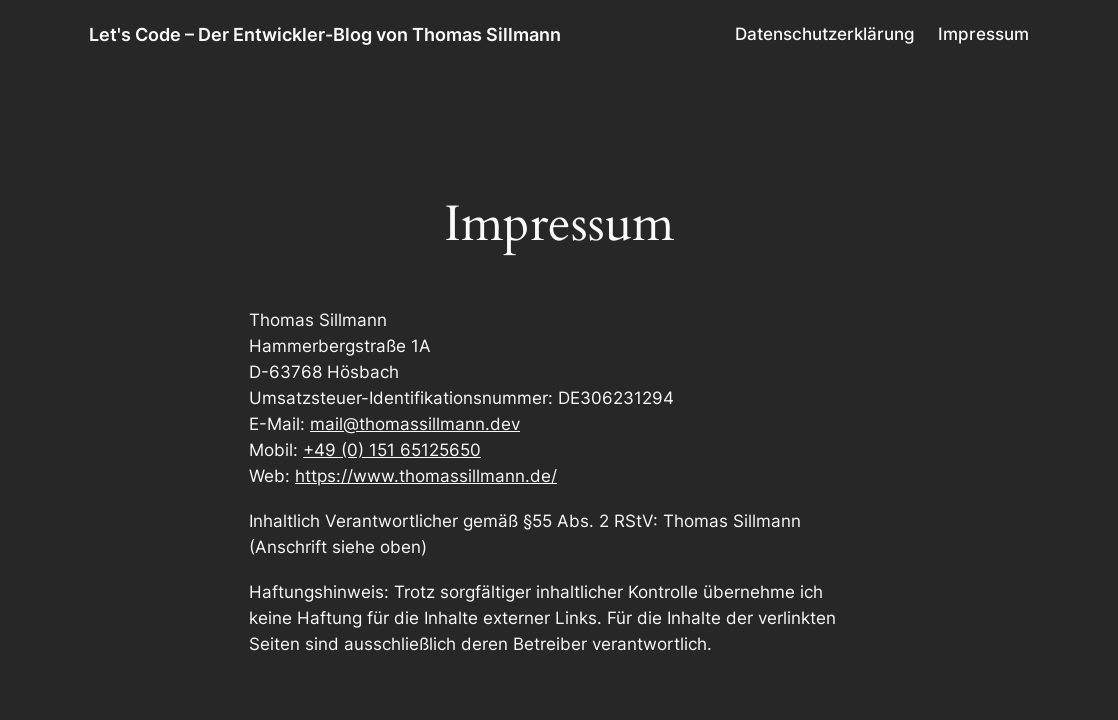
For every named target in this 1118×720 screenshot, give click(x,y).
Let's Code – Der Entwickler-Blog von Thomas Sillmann (325, 34)
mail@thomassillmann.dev (415, 424)
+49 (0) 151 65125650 (392, 450)
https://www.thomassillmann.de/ (426, 476)
